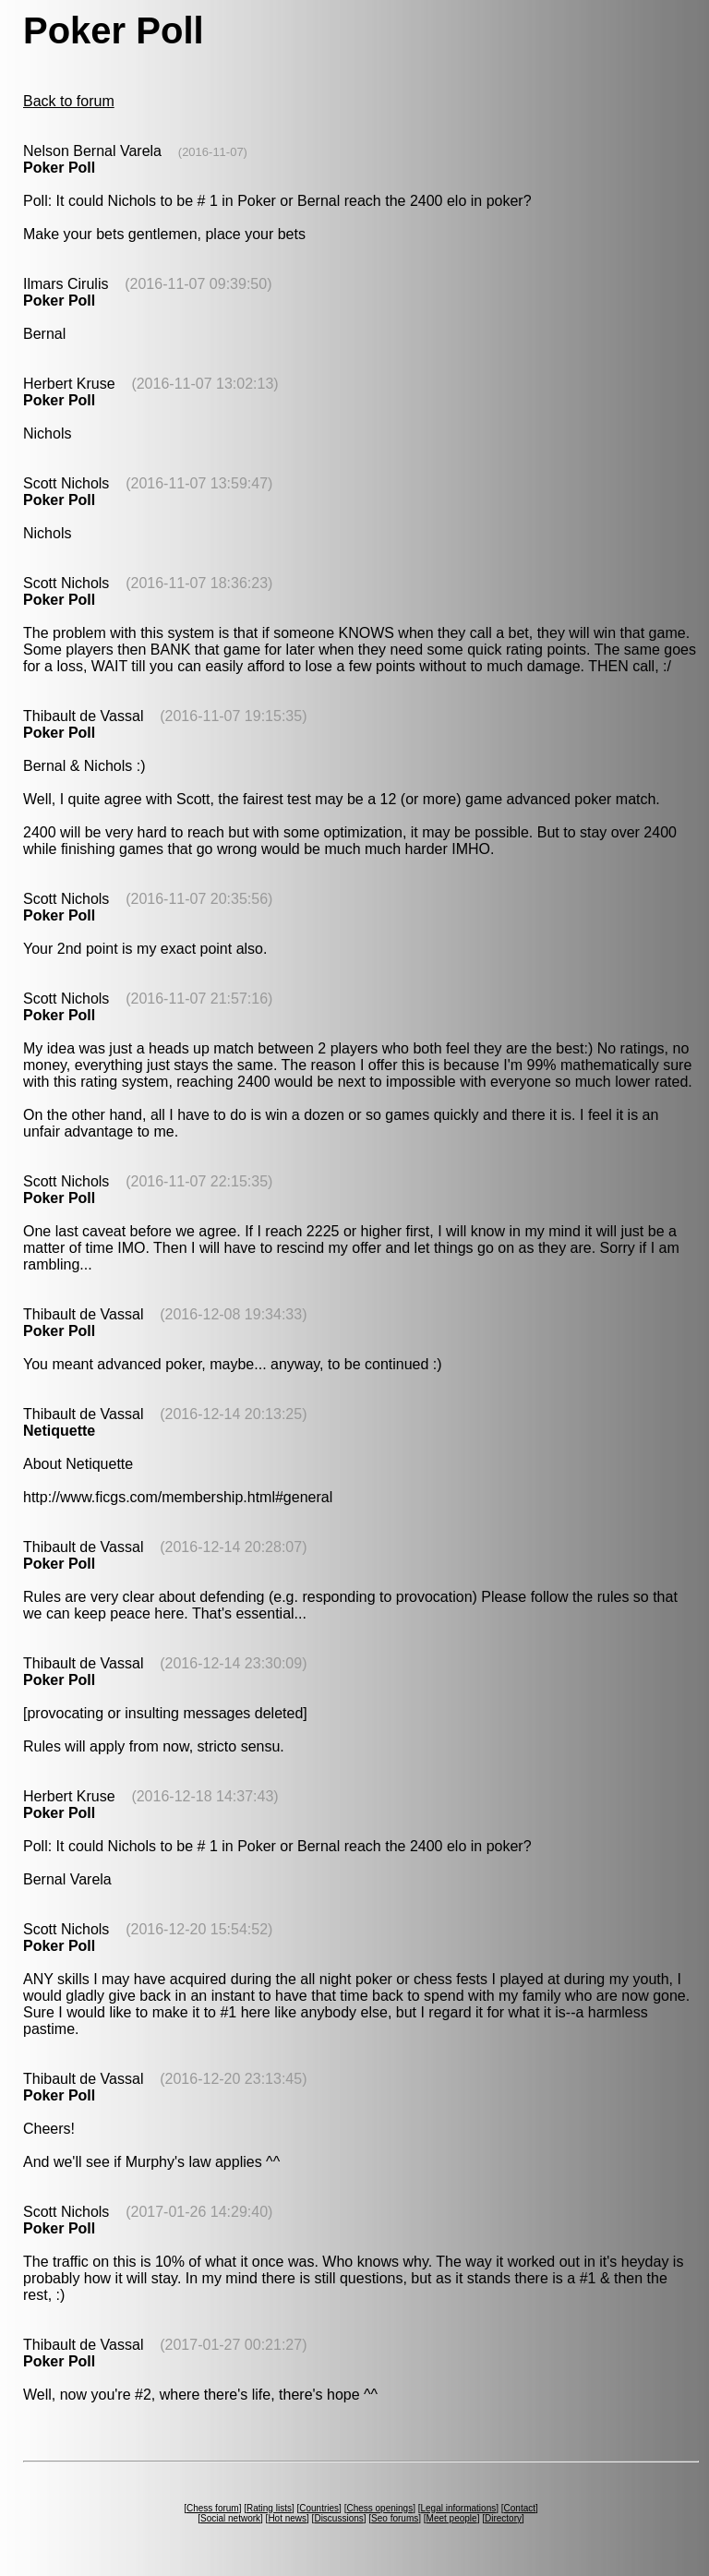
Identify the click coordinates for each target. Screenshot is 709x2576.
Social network (230, 2518)
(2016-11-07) (212, 152)
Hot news (287, 2518)
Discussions (338, 2518)
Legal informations (458, 2508)
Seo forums (394, 2518)
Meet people (452, 2518)
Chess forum (212, 2508)
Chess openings (379, 2508)
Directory (503, 2518)
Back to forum (68, 101)
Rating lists (269, 2508)
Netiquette (59, 1430)
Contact (519, 2508)
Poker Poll (59, 167)
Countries (319, 2508)
